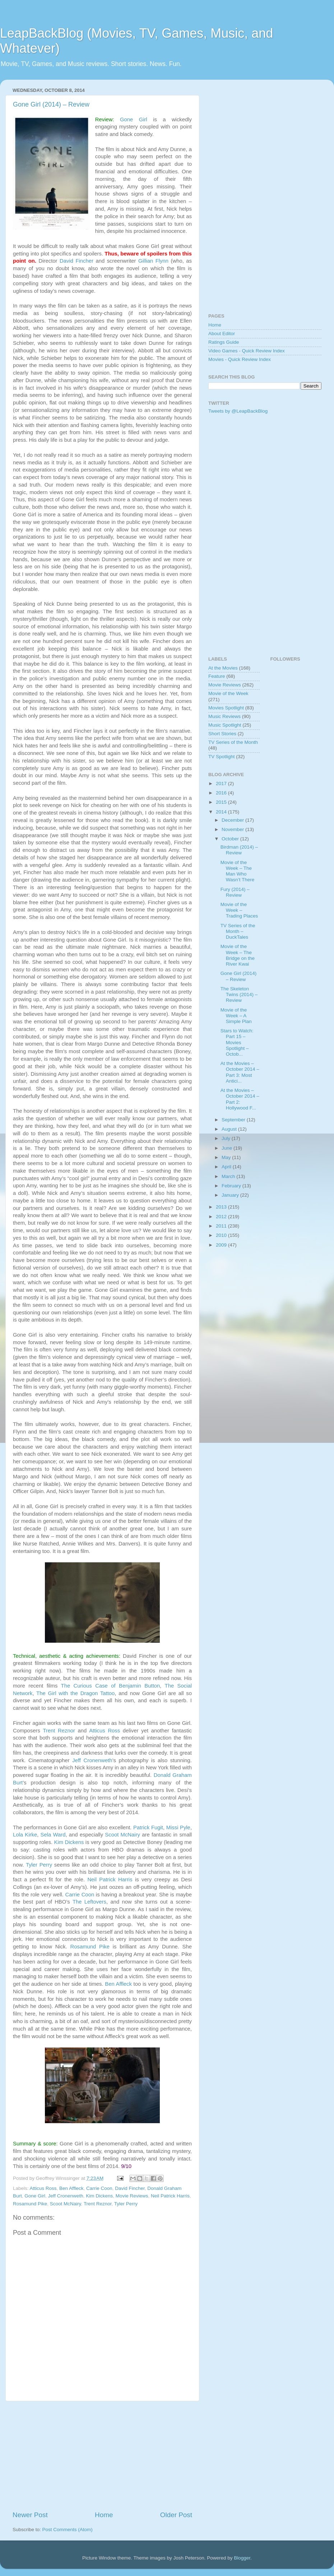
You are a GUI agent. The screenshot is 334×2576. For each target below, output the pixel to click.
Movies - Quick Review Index (239, 359)
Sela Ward (53, 1835)
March (229, 1176)
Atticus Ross (104, 1730)
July (227, 1138)
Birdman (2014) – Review (239, 849)
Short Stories (222, 733)
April (227, 1166)
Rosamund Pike (90, 1946)
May (227, 1157)
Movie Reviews (132, 2196)
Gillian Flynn (153, 261)
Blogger (242, 2558)
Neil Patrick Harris (109, 1879)
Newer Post (30, 2515)
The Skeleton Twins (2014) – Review (239, 994)
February (232, 1185)
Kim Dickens (69, 1842)
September (234, 1119)
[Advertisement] (102, 2456)
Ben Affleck (118, 1984)
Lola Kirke (25, 1835)
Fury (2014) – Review (235, 892)
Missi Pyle (178, 1827)
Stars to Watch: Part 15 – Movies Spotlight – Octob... (237, 1042)
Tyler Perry (39, 1865)
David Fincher (76, 261)
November (233, 829)
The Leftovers (89, 1902)
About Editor (221, 333)
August (230, 1129)
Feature (216, 676)
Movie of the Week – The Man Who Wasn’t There (238, 871)
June (227, 1148)
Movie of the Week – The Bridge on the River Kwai (238, 955)
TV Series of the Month (233, 742)
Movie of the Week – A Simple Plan (236, 1015)
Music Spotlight (224, 725)
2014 (222, 812)
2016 (222, 793)
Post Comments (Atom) (67, 2529)
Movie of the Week (228, 693)
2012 (222, 1216)
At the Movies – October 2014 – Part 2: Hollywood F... (240, 1099)
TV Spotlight (221, 756)
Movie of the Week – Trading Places (239, 910)
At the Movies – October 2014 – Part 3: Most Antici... (240, 1072)
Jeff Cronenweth (92, 1760)
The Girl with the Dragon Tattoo (75, 1693)
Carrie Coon (79, 1894)
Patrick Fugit (148, 1827)
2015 (222, 802)
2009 (222, 1245)
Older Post (176, 2515)
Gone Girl (133, 119)
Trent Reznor (59, 1730)
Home (104, 2515)
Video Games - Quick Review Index (246, 350)
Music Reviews (224, 716)
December (233, 820)
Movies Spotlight (226, 707)
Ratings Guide (223, 342)
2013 (222, 1207)
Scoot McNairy (122, 1835)
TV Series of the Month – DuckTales (238, 931)
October (231, 838)
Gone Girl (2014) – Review (51, 104)
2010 (222, 1235)
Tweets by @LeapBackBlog (238, 411)
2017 (222, 783)
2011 (222, 1226)
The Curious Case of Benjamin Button (110, 1686)
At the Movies (223, 668)
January (231, 1195)
